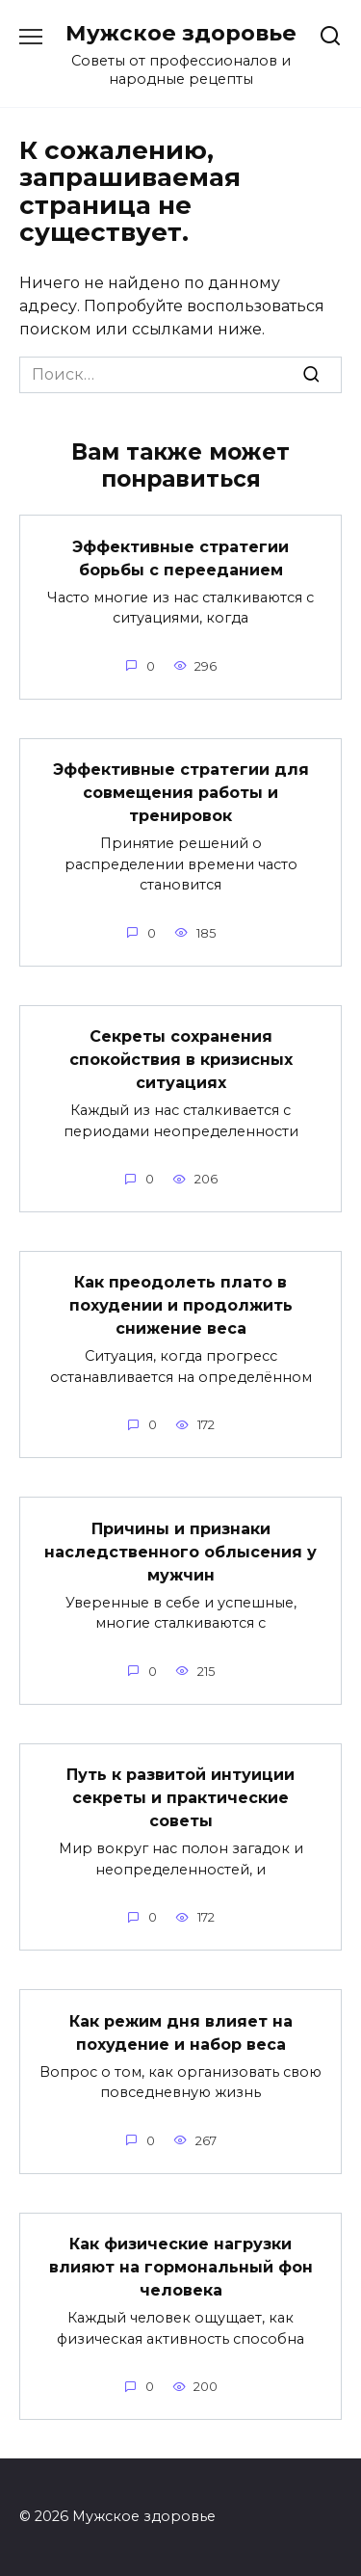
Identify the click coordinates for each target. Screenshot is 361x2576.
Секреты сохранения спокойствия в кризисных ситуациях (181, 1059)
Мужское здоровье (181, 32)
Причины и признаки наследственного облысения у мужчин (180, 1551)
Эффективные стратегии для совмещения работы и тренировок (181, 792)
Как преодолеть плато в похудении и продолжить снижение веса (181, 1305)
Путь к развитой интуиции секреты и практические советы (180, 1798)
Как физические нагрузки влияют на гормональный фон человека (181, 2267)
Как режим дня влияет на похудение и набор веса (181, 2032)
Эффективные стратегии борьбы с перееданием (180, 557)
